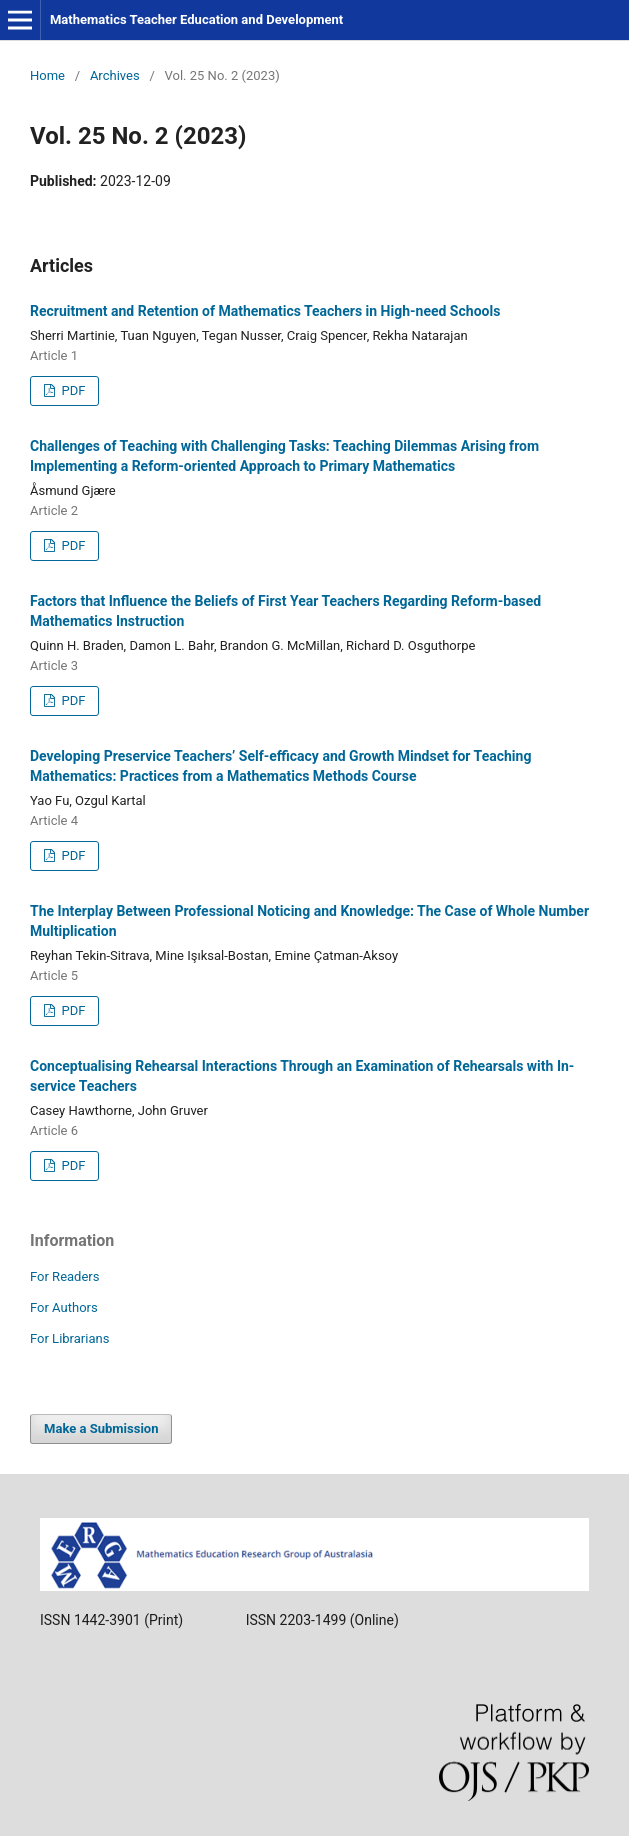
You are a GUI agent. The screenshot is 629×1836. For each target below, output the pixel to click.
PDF (71, 390)
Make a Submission (101, 1428)
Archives (115, 75)
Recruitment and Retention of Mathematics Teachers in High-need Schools (265, 311)
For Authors (64, 1307)
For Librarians (69, 1338)
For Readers (65, 1276)
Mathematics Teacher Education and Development (196, 19)
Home (47, 75)
